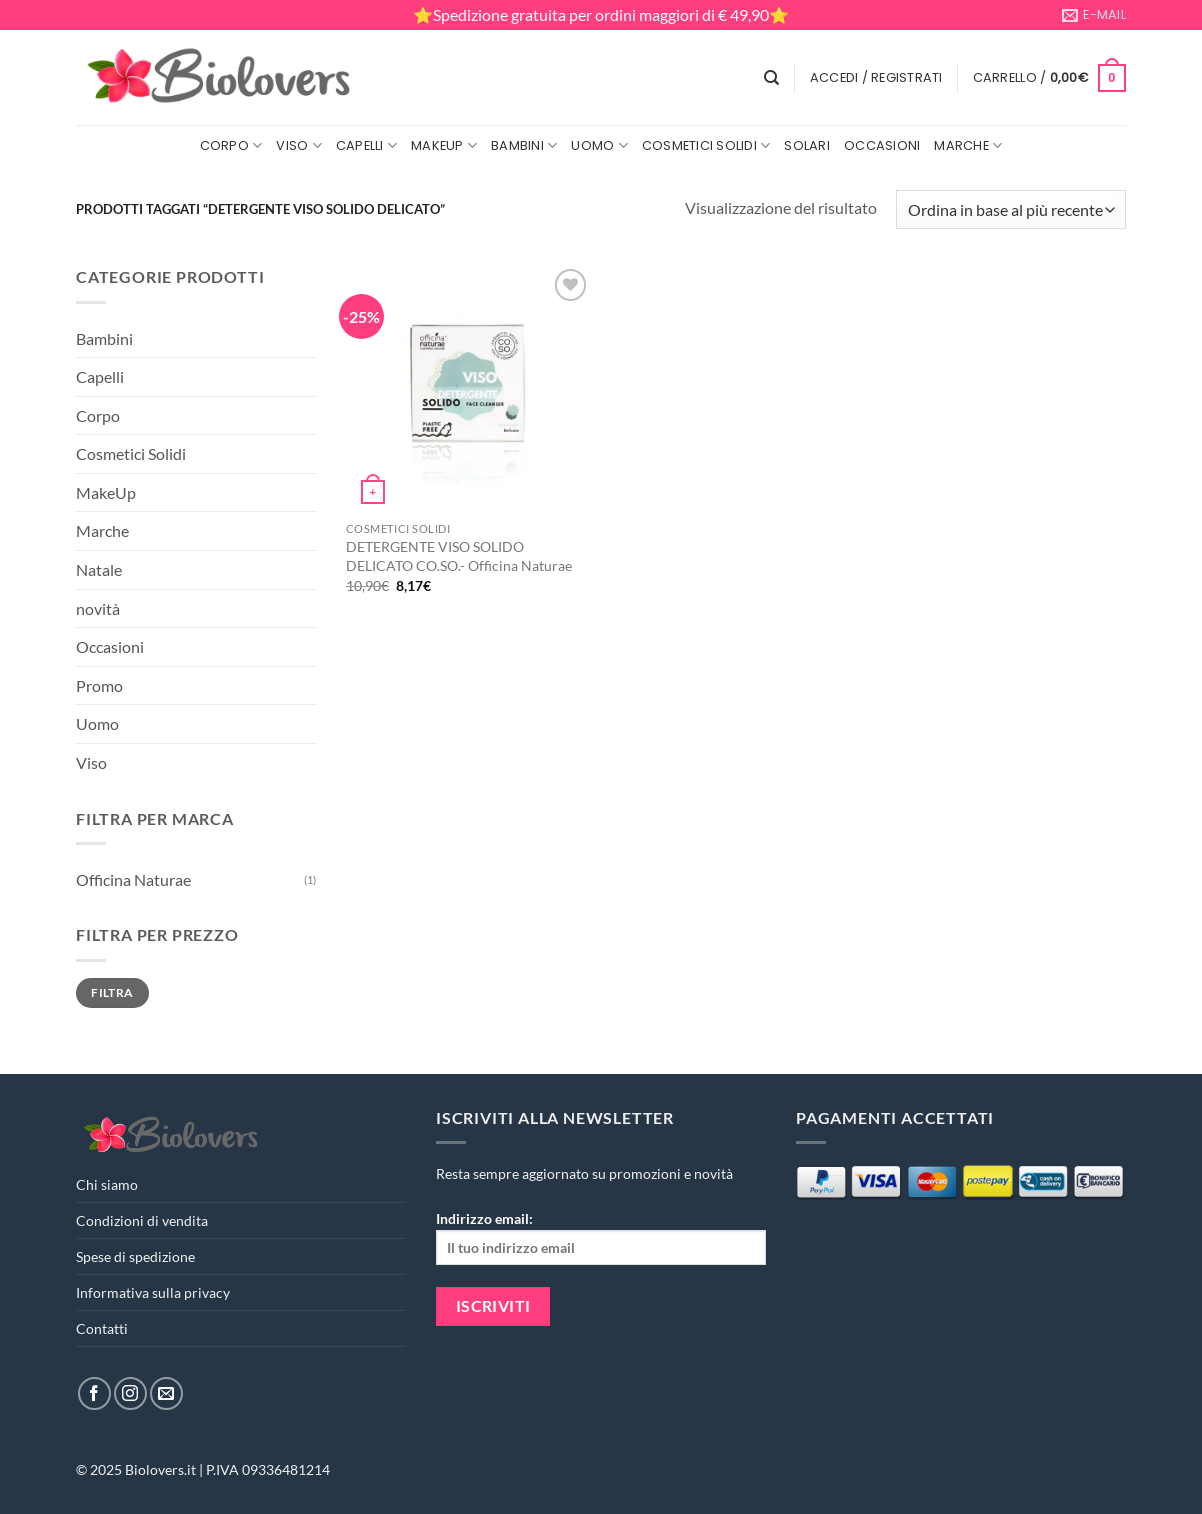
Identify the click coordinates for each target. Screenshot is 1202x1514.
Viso (298, 145)
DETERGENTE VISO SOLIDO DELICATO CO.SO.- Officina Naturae (459, 556)
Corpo (231, 145)
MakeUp (444, 145)
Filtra (112, 992)
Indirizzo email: (601, 1237)
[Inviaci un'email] (166, 1393)
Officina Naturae (133, 879)
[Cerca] (771, 78)
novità (98, 608)
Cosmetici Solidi (706, 145)
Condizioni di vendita (142, 1220)
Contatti (102, 1328)
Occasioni (882, 145)
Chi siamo (107, 1184)
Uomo (599, 145)
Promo (99, 685)
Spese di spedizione (135, 1256)
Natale (99, 569)
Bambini (524, 145)
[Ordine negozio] (1011, 209)
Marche (968, 145)
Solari (807, 145)
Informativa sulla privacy (153, 1292)
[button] (876, 78)
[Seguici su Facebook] (94, 1393)
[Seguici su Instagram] (130, 1393)
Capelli (366, 145)
